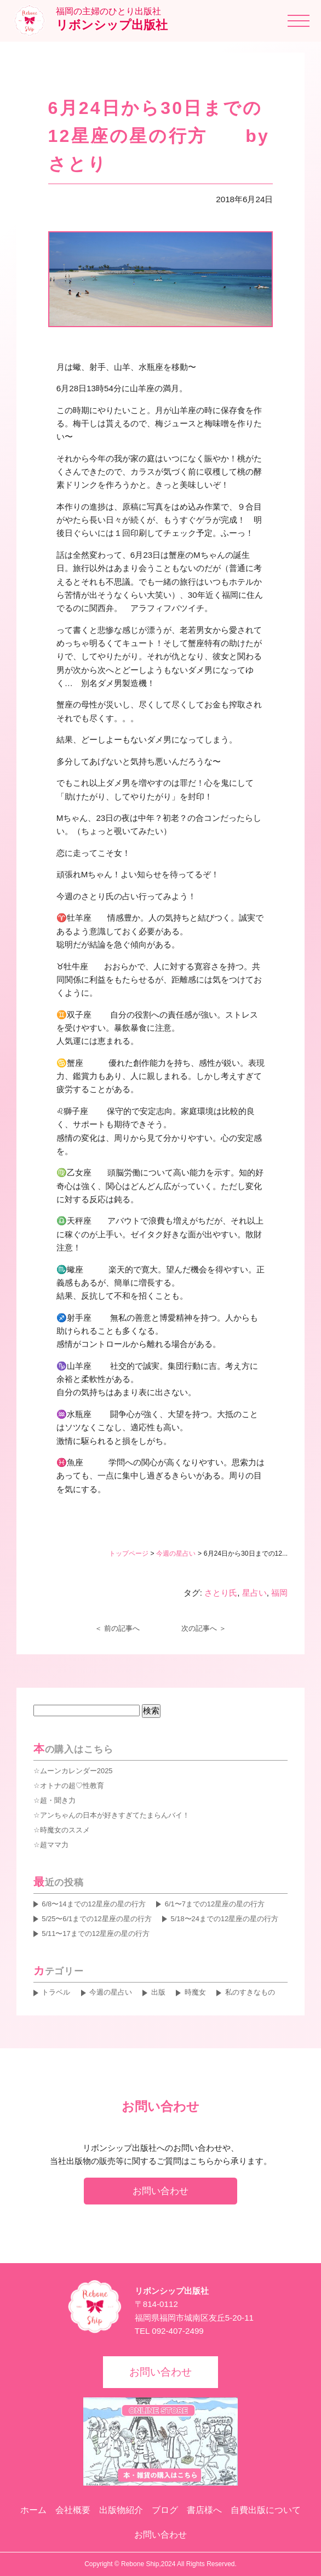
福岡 (279, 1592)
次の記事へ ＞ (203, 1628)
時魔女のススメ (65, 1830)
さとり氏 (220, 1592)
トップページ (128, 1553)
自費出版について (266, 2510)
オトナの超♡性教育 (72, 1785)
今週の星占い (176, 1553)
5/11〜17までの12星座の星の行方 (96, 1933)
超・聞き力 (58, 1800)
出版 (158, 1992)
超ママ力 (54, 1845)
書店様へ (204, 2510)
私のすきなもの (250, 1992)
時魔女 (195, 1992)
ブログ (165, 2510)
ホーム (33, 2510)
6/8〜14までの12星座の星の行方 (94, 1904)
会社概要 (72, 2510)
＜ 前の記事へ (117, 1628)
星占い (254, 1592)
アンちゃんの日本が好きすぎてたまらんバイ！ (115, 1815)
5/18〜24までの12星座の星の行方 (224, 1919)
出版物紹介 (121, 2510)
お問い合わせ (160, 2190)
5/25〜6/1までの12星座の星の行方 (96, 1919)
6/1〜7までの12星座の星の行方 (215, 1904)
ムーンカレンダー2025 (76, 1771)
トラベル (56, 1992)
